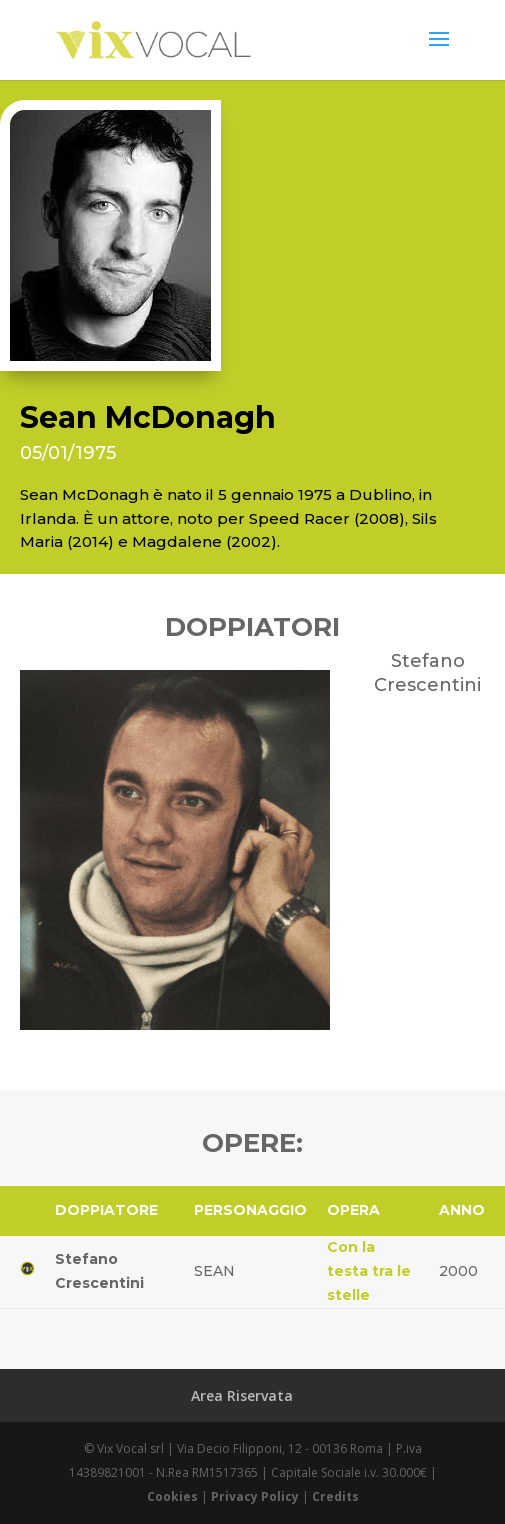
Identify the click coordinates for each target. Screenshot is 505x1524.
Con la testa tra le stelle (369, 1271)
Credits (335, 1496)
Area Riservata (242, 1395)
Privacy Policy (255, 1496)
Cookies (172, 1496)
